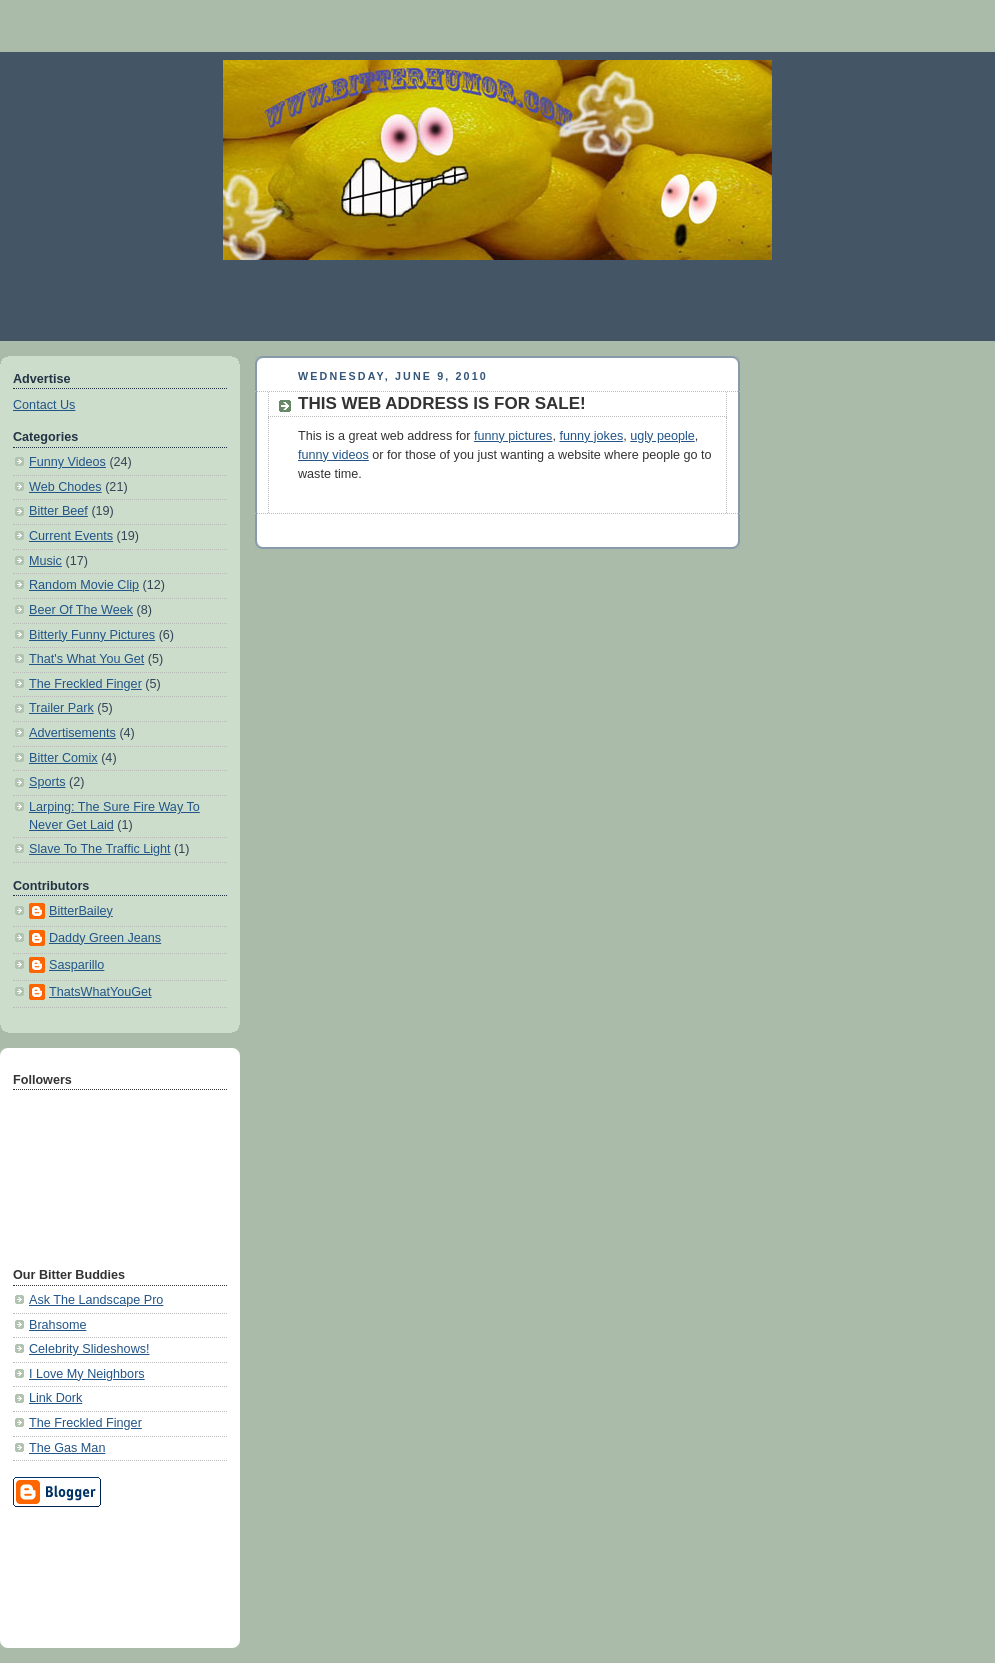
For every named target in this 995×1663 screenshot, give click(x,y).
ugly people (662, 436)
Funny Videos (67, 462)
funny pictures (513, 436)
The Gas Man (67, 1448)
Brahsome (57, 1325)
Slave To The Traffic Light (100, 849)
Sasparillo (76, 965)
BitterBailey (81, 911)
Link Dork (55, 1398)
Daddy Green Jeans (105, 938)
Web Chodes (65, 487)
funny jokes (591, 436)
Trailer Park (61, 708)
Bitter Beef (58, 511)
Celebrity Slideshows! (89, 1349)
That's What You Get (86, 659)
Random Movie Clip (84, 585)
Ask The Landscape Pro (96, 1300)
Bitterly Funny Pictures (92, 635)
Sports (47, 782)
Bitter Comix (63, 758)
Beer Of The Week (81, 610)
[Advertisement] (498, 300)
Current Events (71, 536)
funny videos (333, 455)
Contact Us (44, 405)
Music (45, 561)
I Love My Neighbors (87, 1374)
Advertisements (72, 733)
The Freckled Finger (85, 684)
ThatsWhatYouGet (100, 992)
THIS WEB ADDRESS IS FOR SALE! (442, 403)
